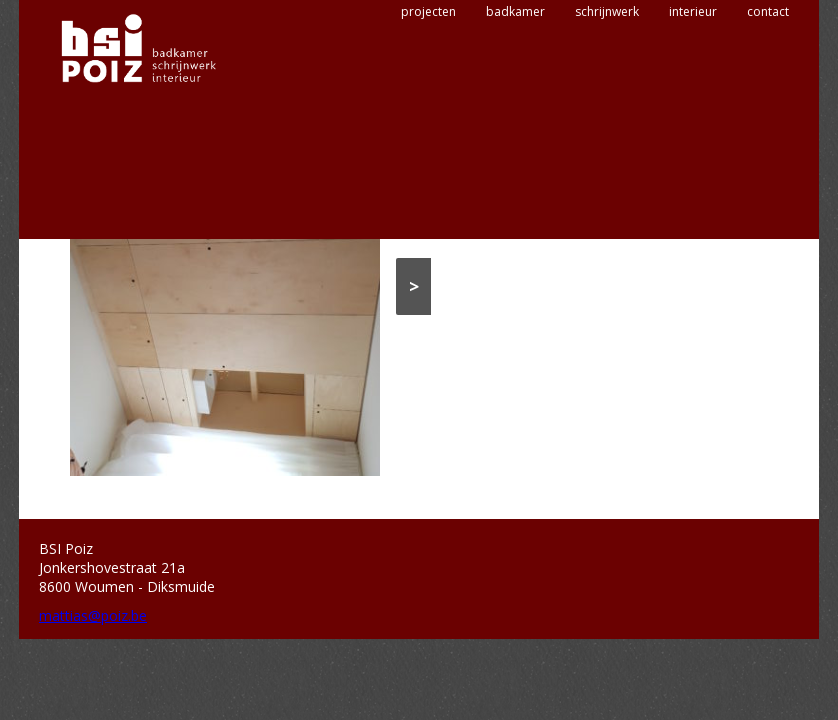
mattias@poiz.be (93, 615)
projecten (428, 77)
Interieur (509, 225)
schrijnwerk (607, 77)
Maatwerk (606, 225)
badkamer (515, 77)
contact (768, 77)
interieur (693, 77)
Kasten (556, 225)
